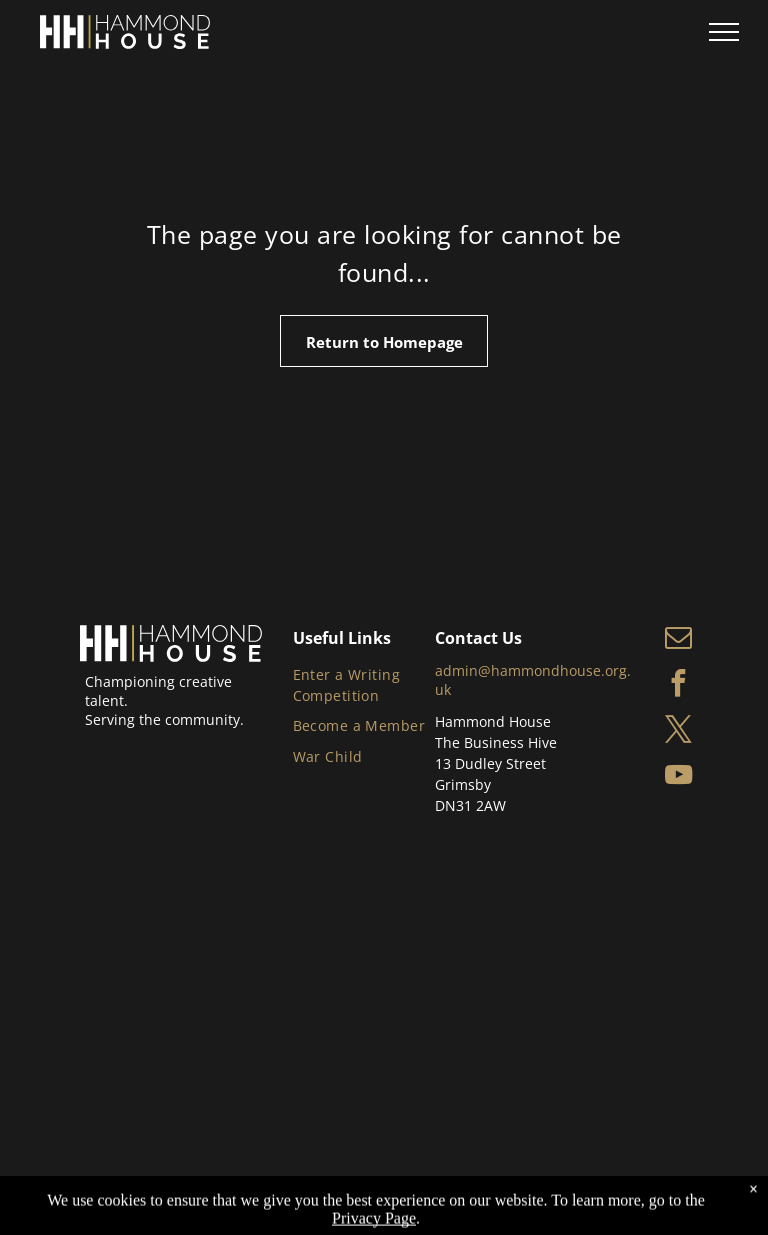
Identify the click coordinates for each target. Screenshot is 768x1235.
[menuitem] (365, 685)
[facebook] (678, 686)
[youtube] (678, 778)
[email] (678, 640)
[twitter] (678, 732)
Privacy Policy (309, 1191)
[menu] (724, 32)
